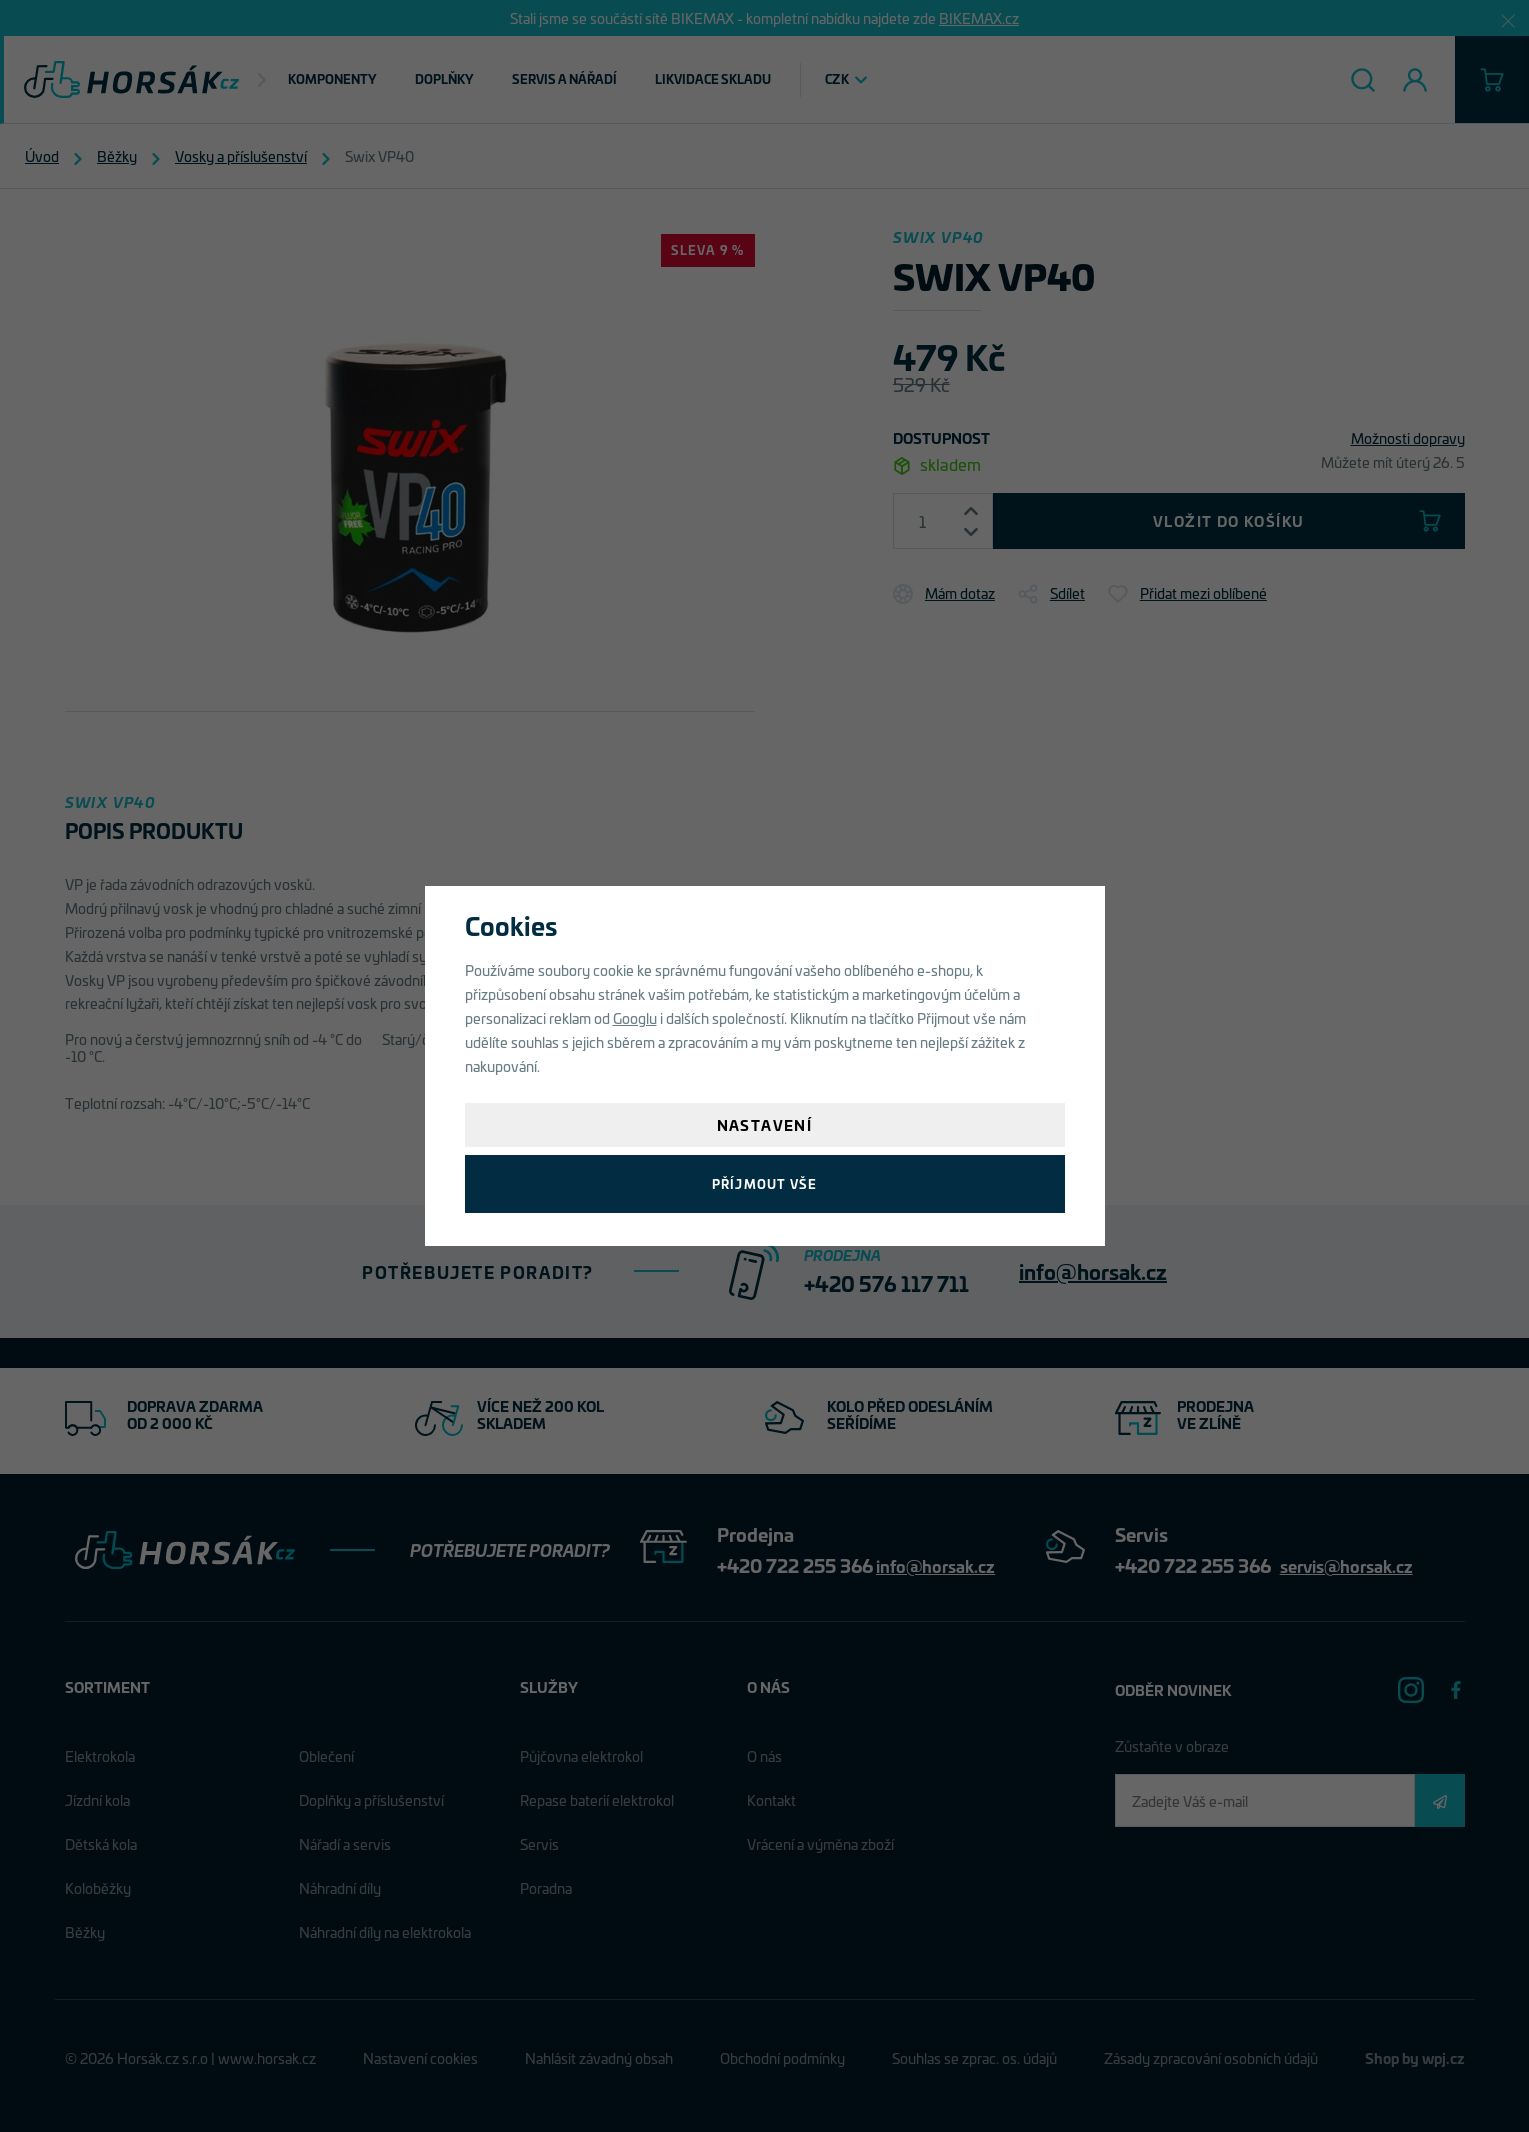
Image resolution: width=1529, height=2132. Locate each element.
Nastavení (765, 1124)
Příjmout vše (764, 1183)
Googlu (635, 1017)
